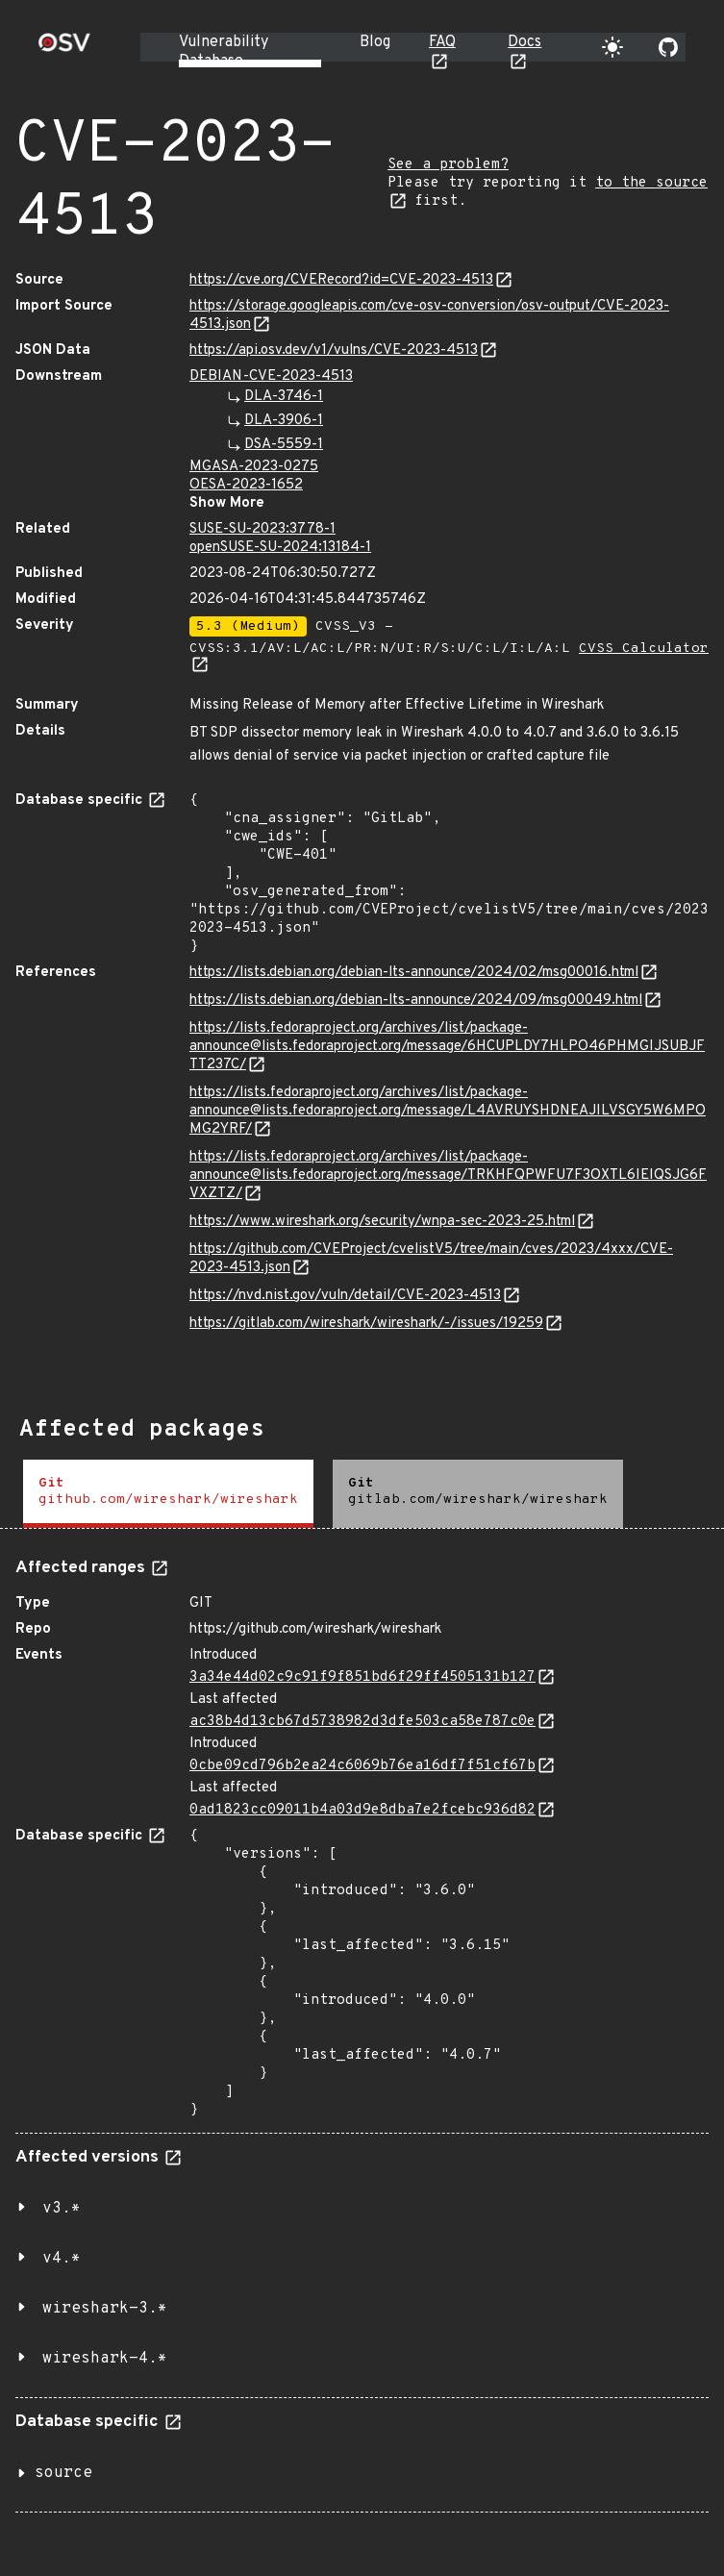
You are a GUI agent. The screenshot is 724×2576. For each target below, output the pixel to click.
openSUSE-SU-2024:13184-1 (280, 547)
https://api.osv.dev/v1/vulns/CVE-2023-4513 (333, 350)
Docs (524, 42)
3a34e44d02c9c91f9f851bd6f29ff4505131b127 (362, 1677)
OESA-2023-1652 (246, 485)
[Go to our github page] (668, 47)
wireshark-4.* (104, 2358)
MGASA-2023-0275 (253, 467)
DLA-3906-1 (283, 421)
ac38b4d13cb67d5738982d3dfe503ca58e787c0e (362, 1722)
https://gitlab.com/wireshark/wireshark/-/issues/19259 (366, 1323)
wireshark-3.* (104, 2308)
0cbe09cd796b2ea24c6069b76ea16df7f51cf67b (362, 1766)
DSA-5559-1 (283, 445)
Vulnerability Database (223, 52)
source (63, 2473)
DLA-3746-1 (283, 397)
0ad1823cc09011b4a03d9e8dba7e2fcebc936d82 (362, 1810)
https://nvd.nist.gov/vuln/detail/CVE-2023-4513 (345, 1296)
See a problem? (448, 165)
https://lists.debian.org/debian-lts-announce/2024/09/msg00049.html (415, 1000)
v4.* (61, 2258)
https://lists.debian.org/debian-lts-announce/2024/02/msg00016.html (413, 972)
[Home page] (64, 48)
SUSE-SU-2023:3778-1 (262, 529)
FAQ (442, 42)
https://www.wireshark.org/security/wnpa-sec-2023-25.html (382, 1222)
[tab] (168, 1494)
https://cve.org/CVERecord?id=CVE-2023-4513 (341, 280)
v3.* (61, 2208)
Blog (375, 42)
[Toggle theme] (612, 47)
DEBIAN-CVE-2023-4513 (271, 376)
